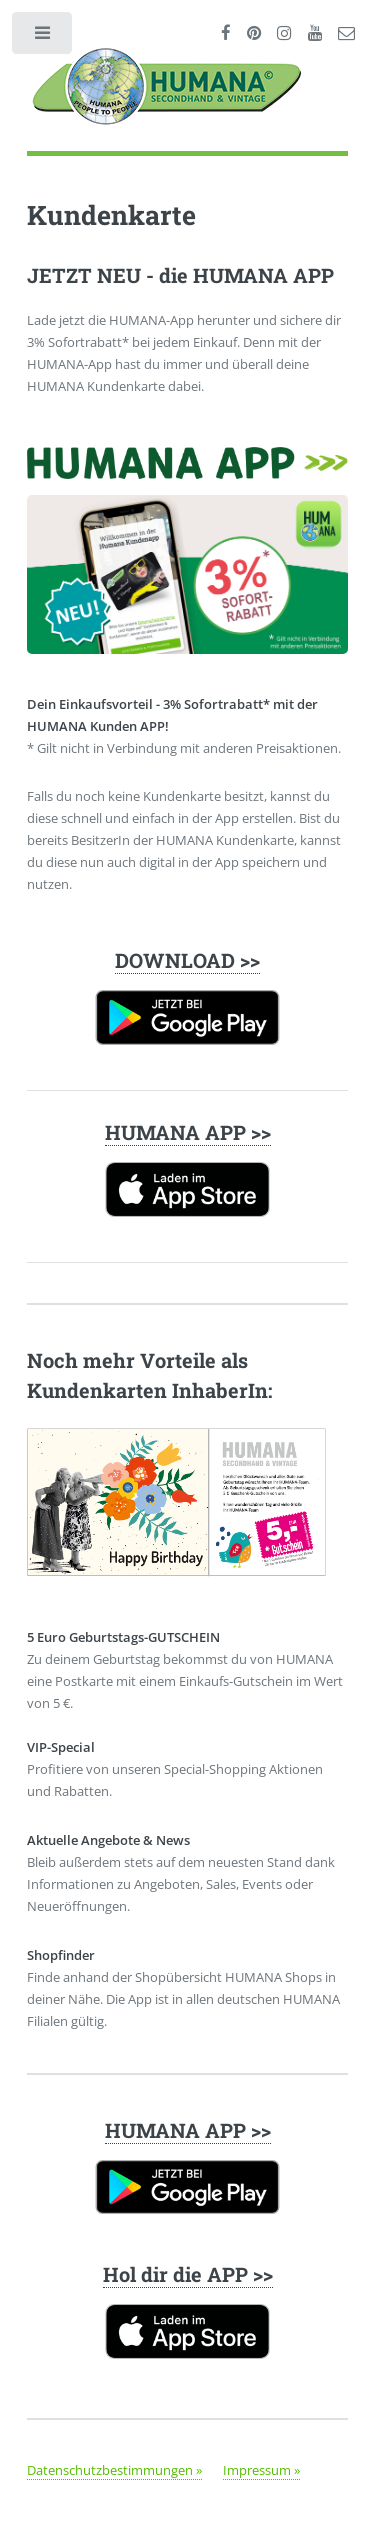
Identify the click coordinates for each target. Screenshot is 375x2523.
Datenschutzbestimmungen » (114, 2470)
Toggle (43, 37)
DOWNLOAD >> (187, 960)
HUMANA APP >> (188, 1132)
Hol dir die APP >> (188, 2274)
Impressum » (261, 2470)
